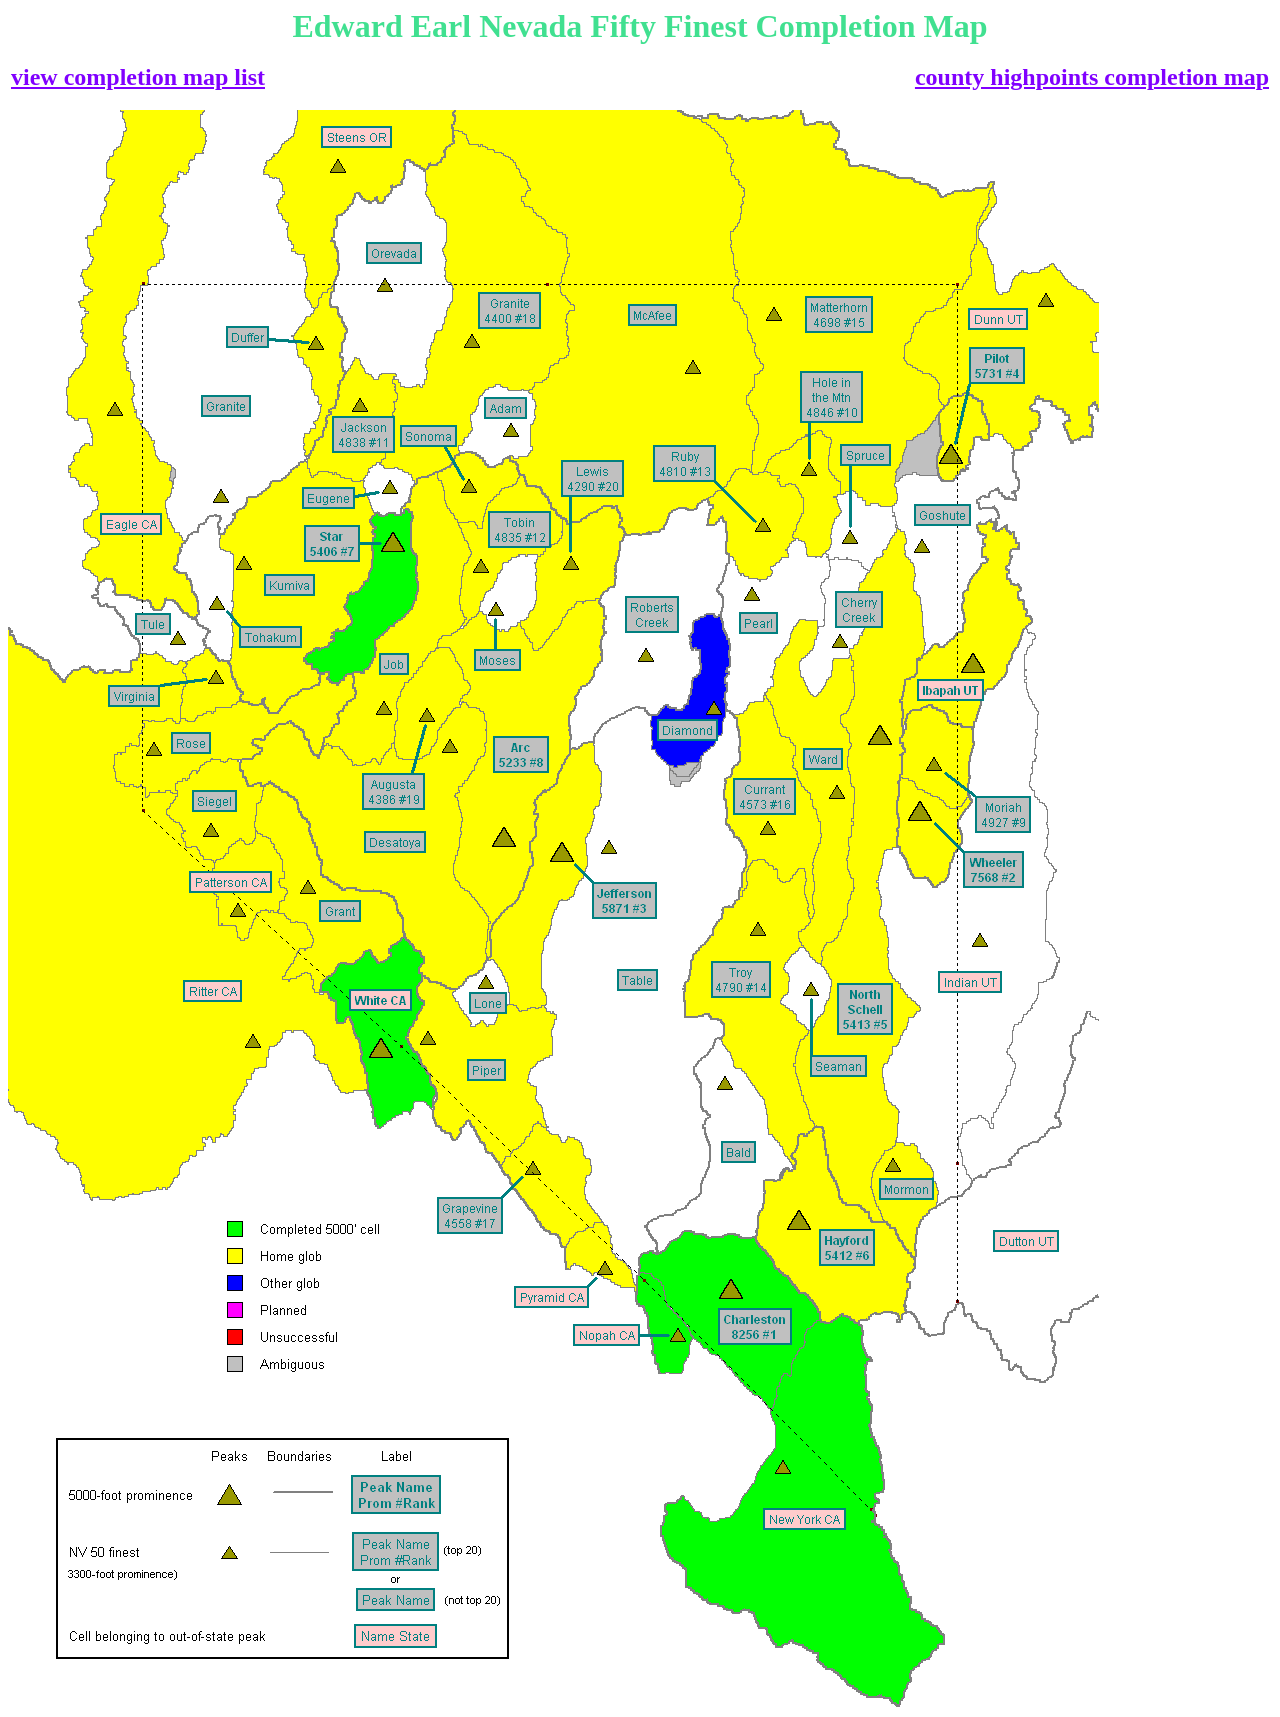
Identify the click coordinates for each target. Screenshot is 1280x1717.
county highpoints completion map (1092, 77)
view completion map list (138, 77)
